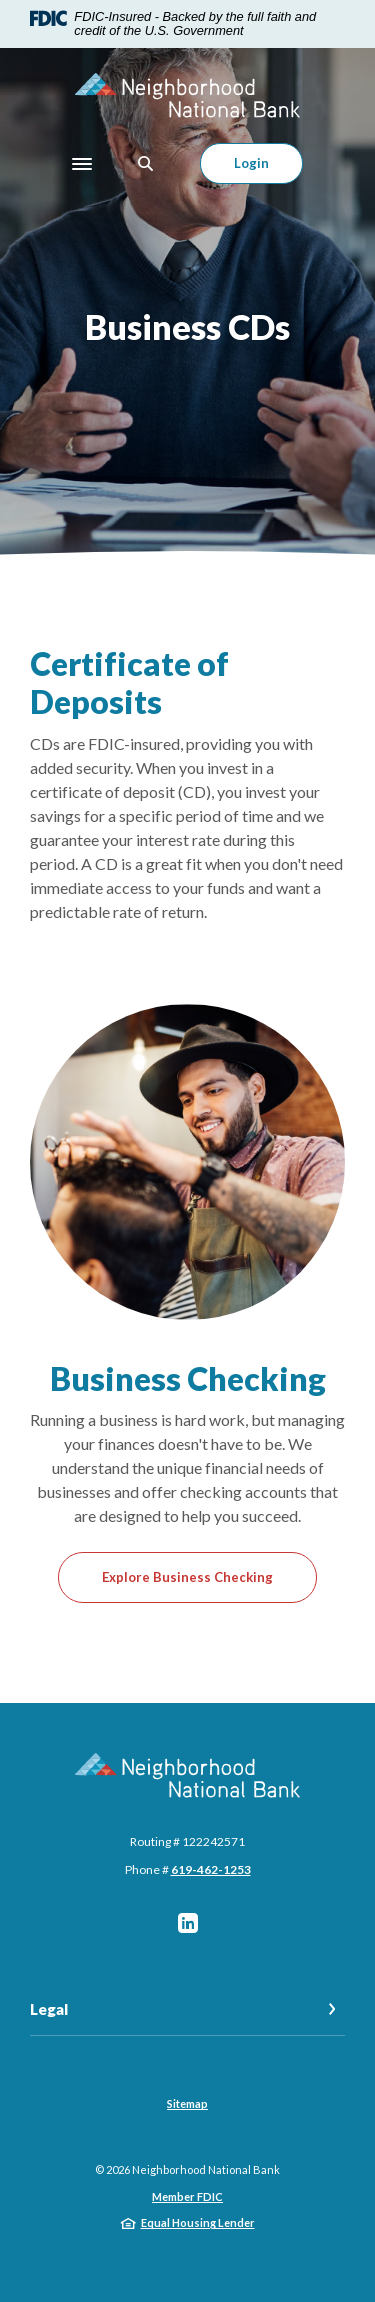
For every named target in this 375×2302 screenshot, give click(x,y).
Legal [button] (49, 2009)
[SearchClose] (146, 163)
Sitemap (187, 2103)
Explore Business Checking (187, 1577)
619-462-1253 (211, 1869)
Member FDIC (187, 2196)
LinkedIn (188, 1923)
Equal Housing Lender (198, 2222)
